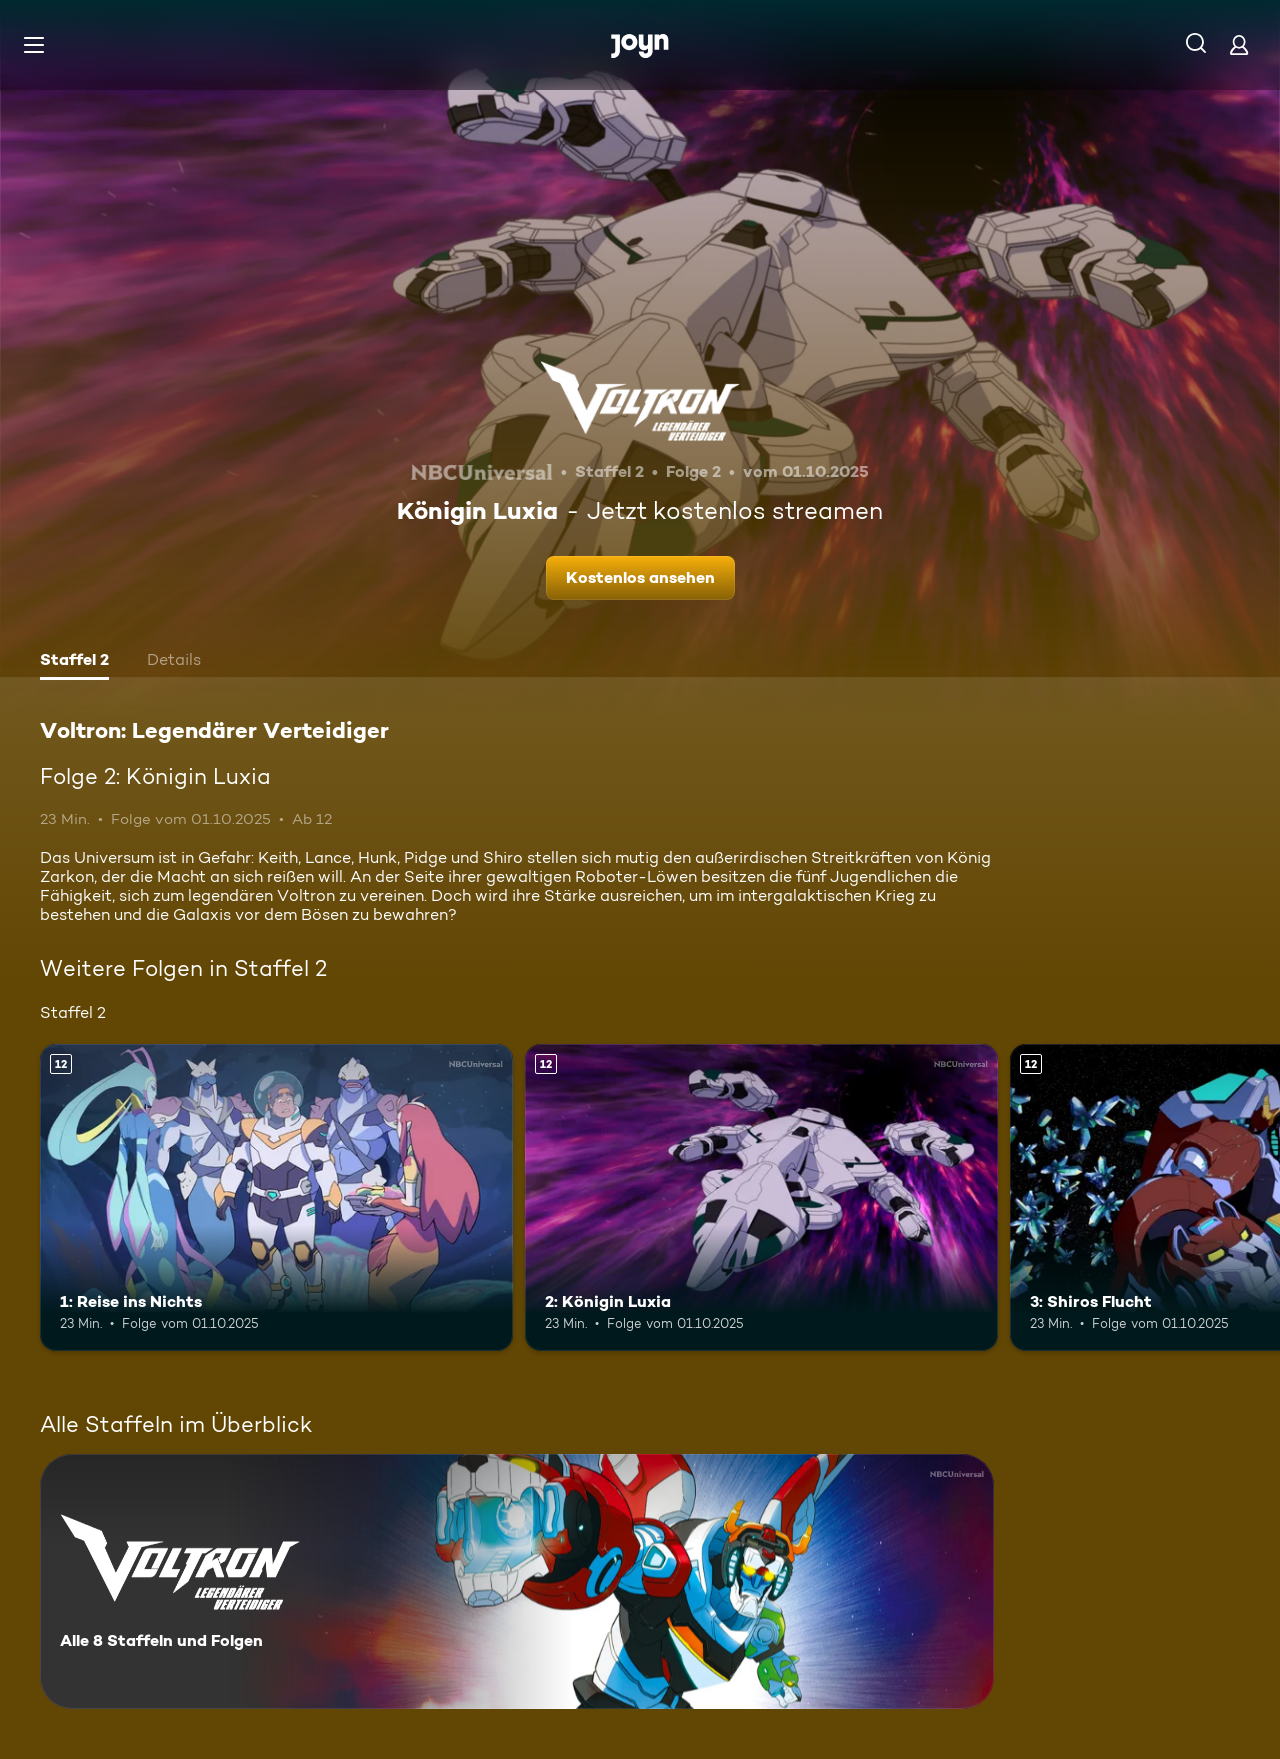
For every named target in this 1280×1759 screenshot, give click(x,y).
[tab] (74, 662)
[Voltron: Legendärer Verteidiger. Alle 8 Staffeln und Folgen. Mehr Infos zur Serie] (517, 1581)
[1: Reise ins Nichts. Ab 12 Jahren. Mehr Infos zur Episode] (276, 1197)
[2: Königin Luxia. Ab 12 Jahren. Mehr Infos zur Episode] (761, 1197)
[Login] (1239, 44)
